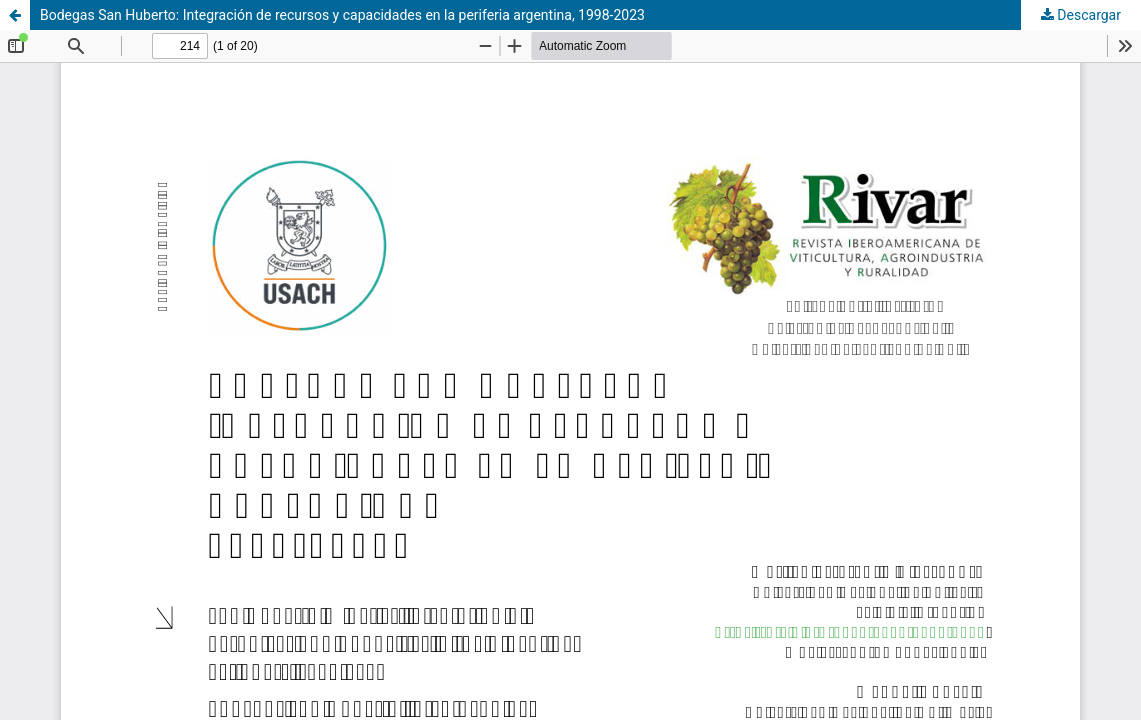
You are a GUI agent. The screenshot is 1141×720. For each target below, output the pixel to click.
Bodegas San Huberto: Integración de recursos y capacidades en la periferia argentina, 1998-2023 (342, 15)
